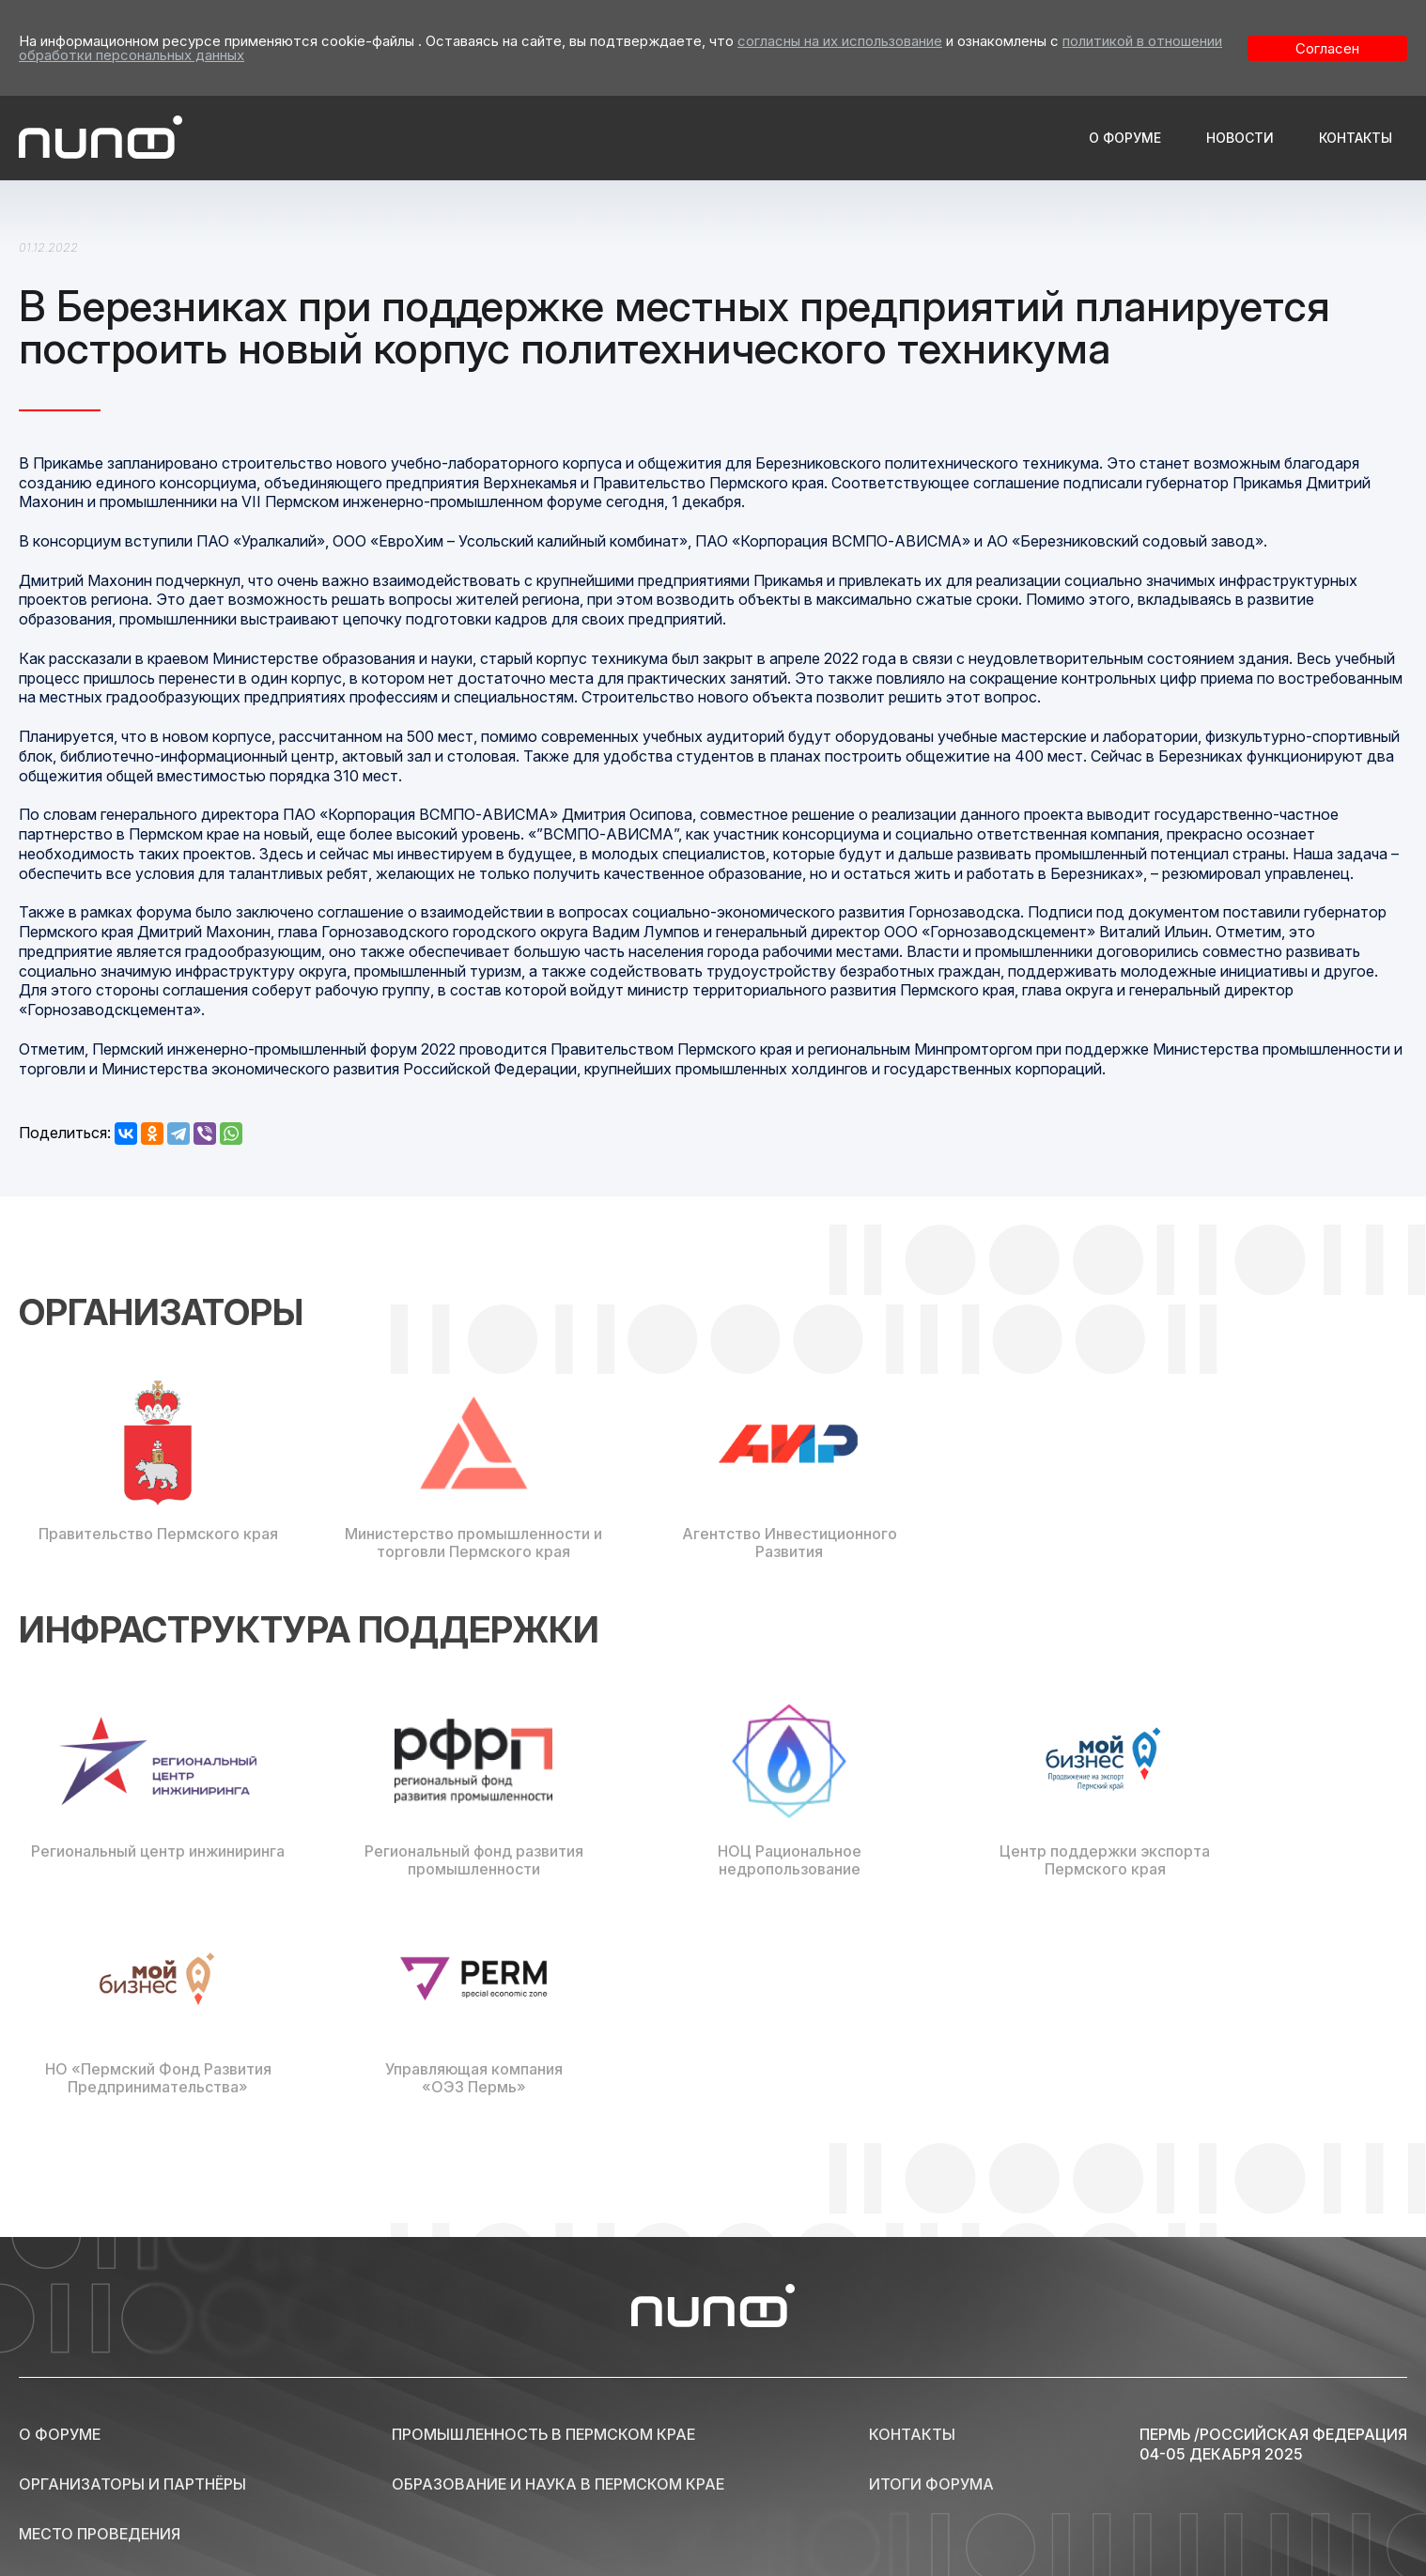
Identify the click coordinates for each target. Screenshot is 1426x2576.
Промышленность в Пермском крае (543, 2434)
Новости (1240, 138)
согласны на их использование (839, 41)
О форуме (1125, 138)
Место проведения (99, 2533)
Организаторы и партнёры (132, 2484)
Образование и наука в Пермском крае (558, 2484)
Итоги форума (931, 2484)
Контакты (1355, 138)
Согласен (1327, 48)
